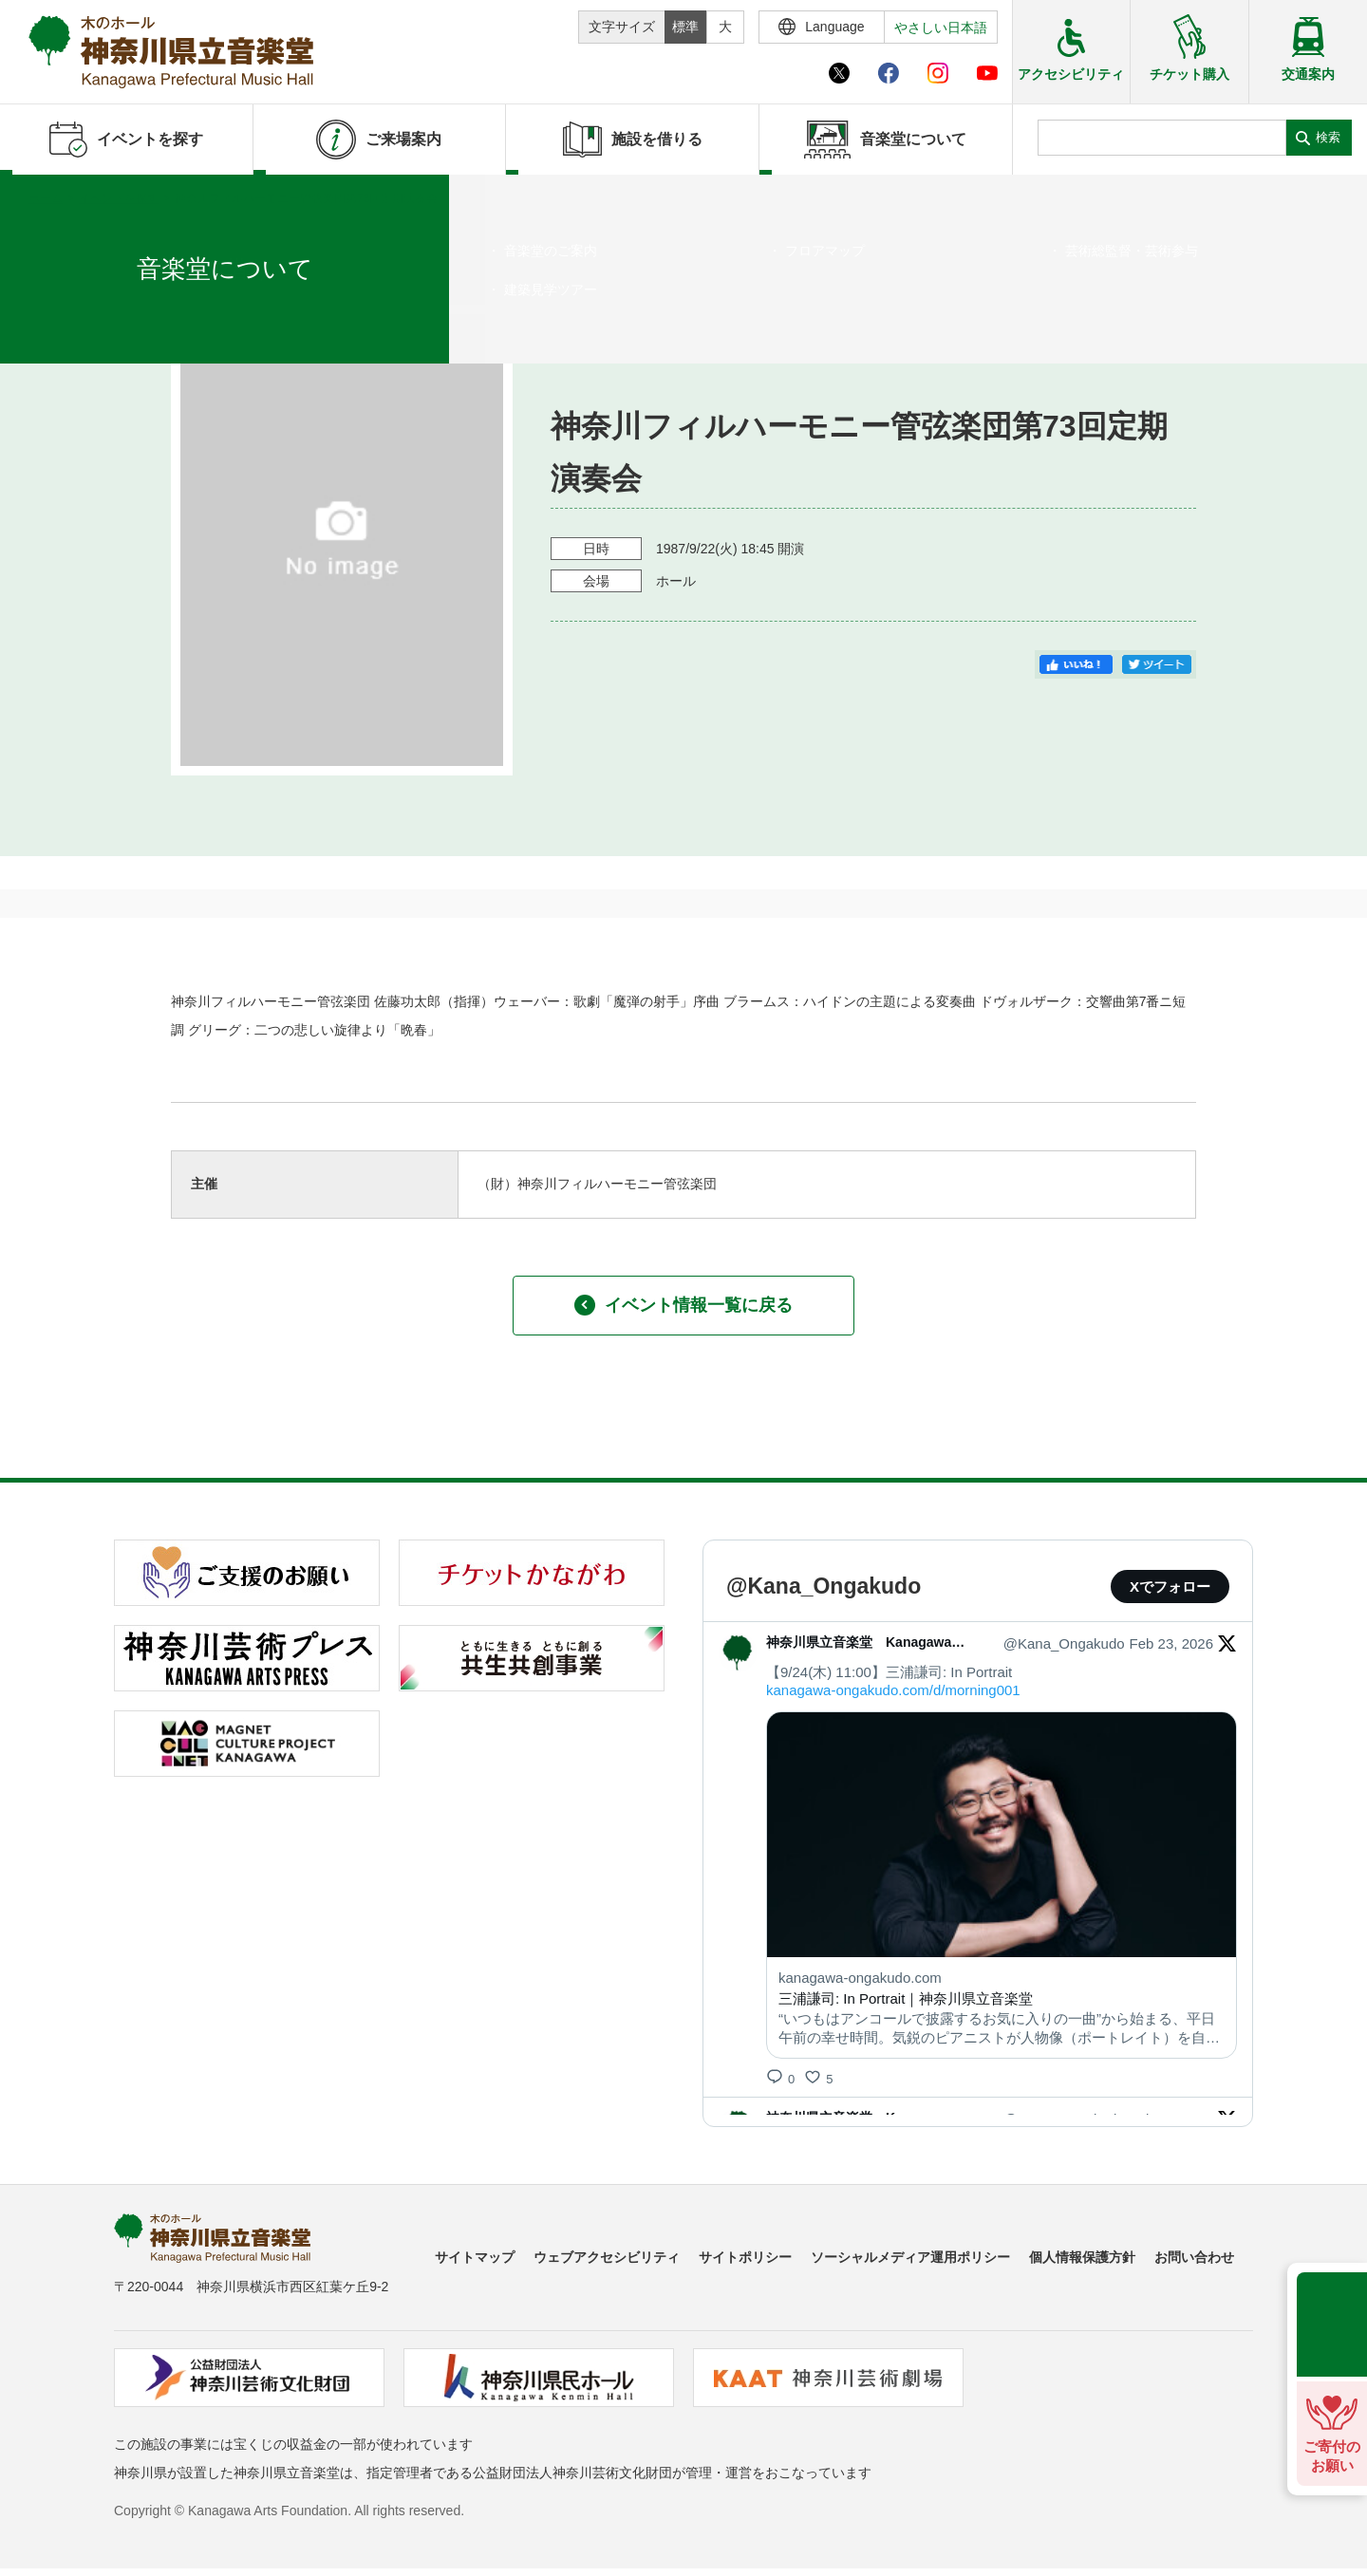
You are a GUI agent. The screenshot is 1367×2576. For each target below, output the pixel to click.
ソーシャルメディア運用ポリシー (910, 2257)
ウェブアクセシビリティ (607, 2257)
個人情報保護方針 (1082, 2257)
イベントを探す (119, 198)
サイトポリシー (745, 2257)
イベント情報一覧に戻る (683, 1305)
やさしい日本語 (940, 27)
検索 (1328, 137)
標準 (685, 26)
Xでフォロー (1170, 1586)
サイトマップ (475, 2257)
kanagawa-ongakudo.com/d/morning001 (893, 1690)
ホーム (45, 198)
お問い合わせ (1194, 2257)
